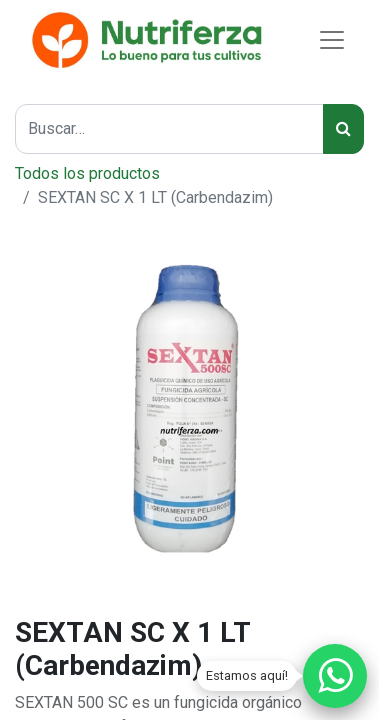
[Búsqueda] (343, 129)
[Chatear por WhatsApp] (335, 676)
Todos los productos (87, 173)
